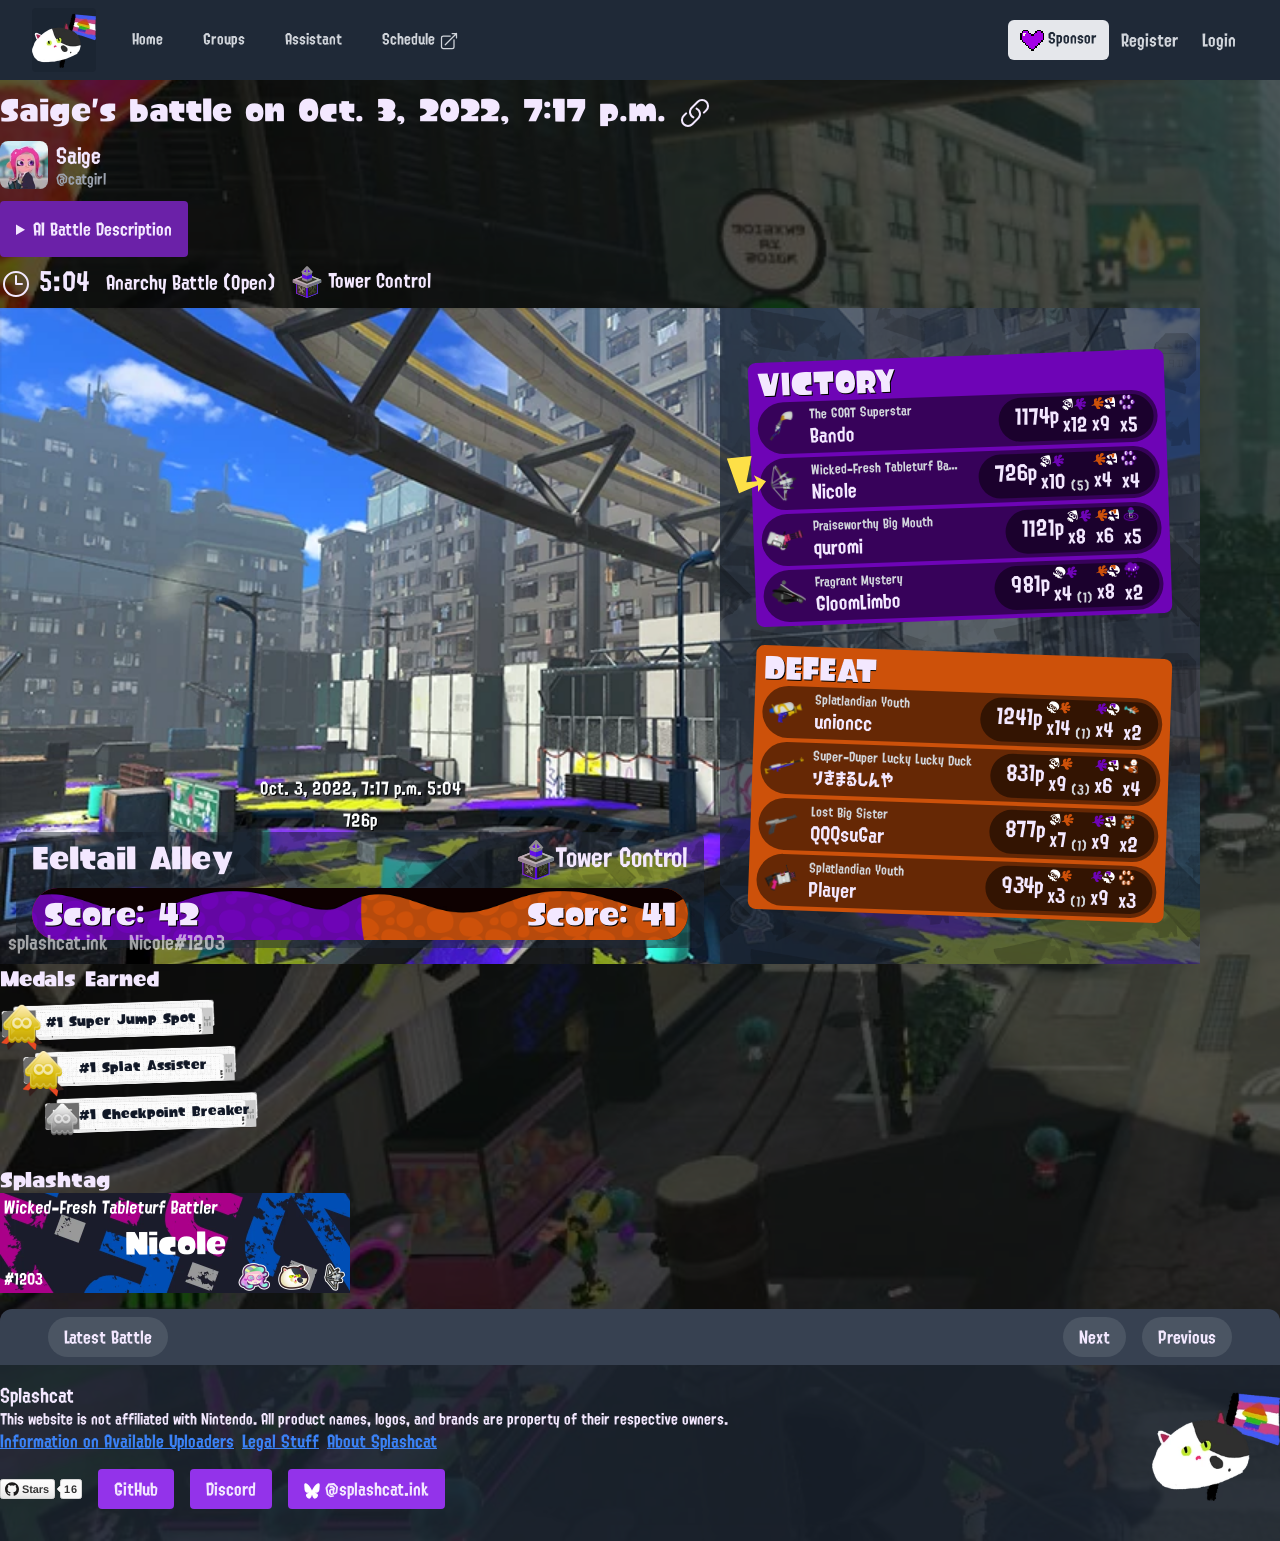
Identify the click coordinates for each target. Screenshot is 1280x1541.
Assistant (313, 39)
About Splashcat (382, 1441)
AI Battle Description (102, 229)
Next (1094, 1337)
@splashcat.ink (366, 1489)
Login (1219, 40)
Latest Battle (108, 1337)
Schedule (420, 39)
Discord (231, 1489)
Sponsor (1058, 38)
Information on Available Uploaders (117, 1441)
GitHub (136, 1489)
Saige (45, 110)
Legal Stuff (280, 1441)
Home (147, 39)
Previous (1187, 1337)
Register (1149, 40)
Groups (224, 39)
